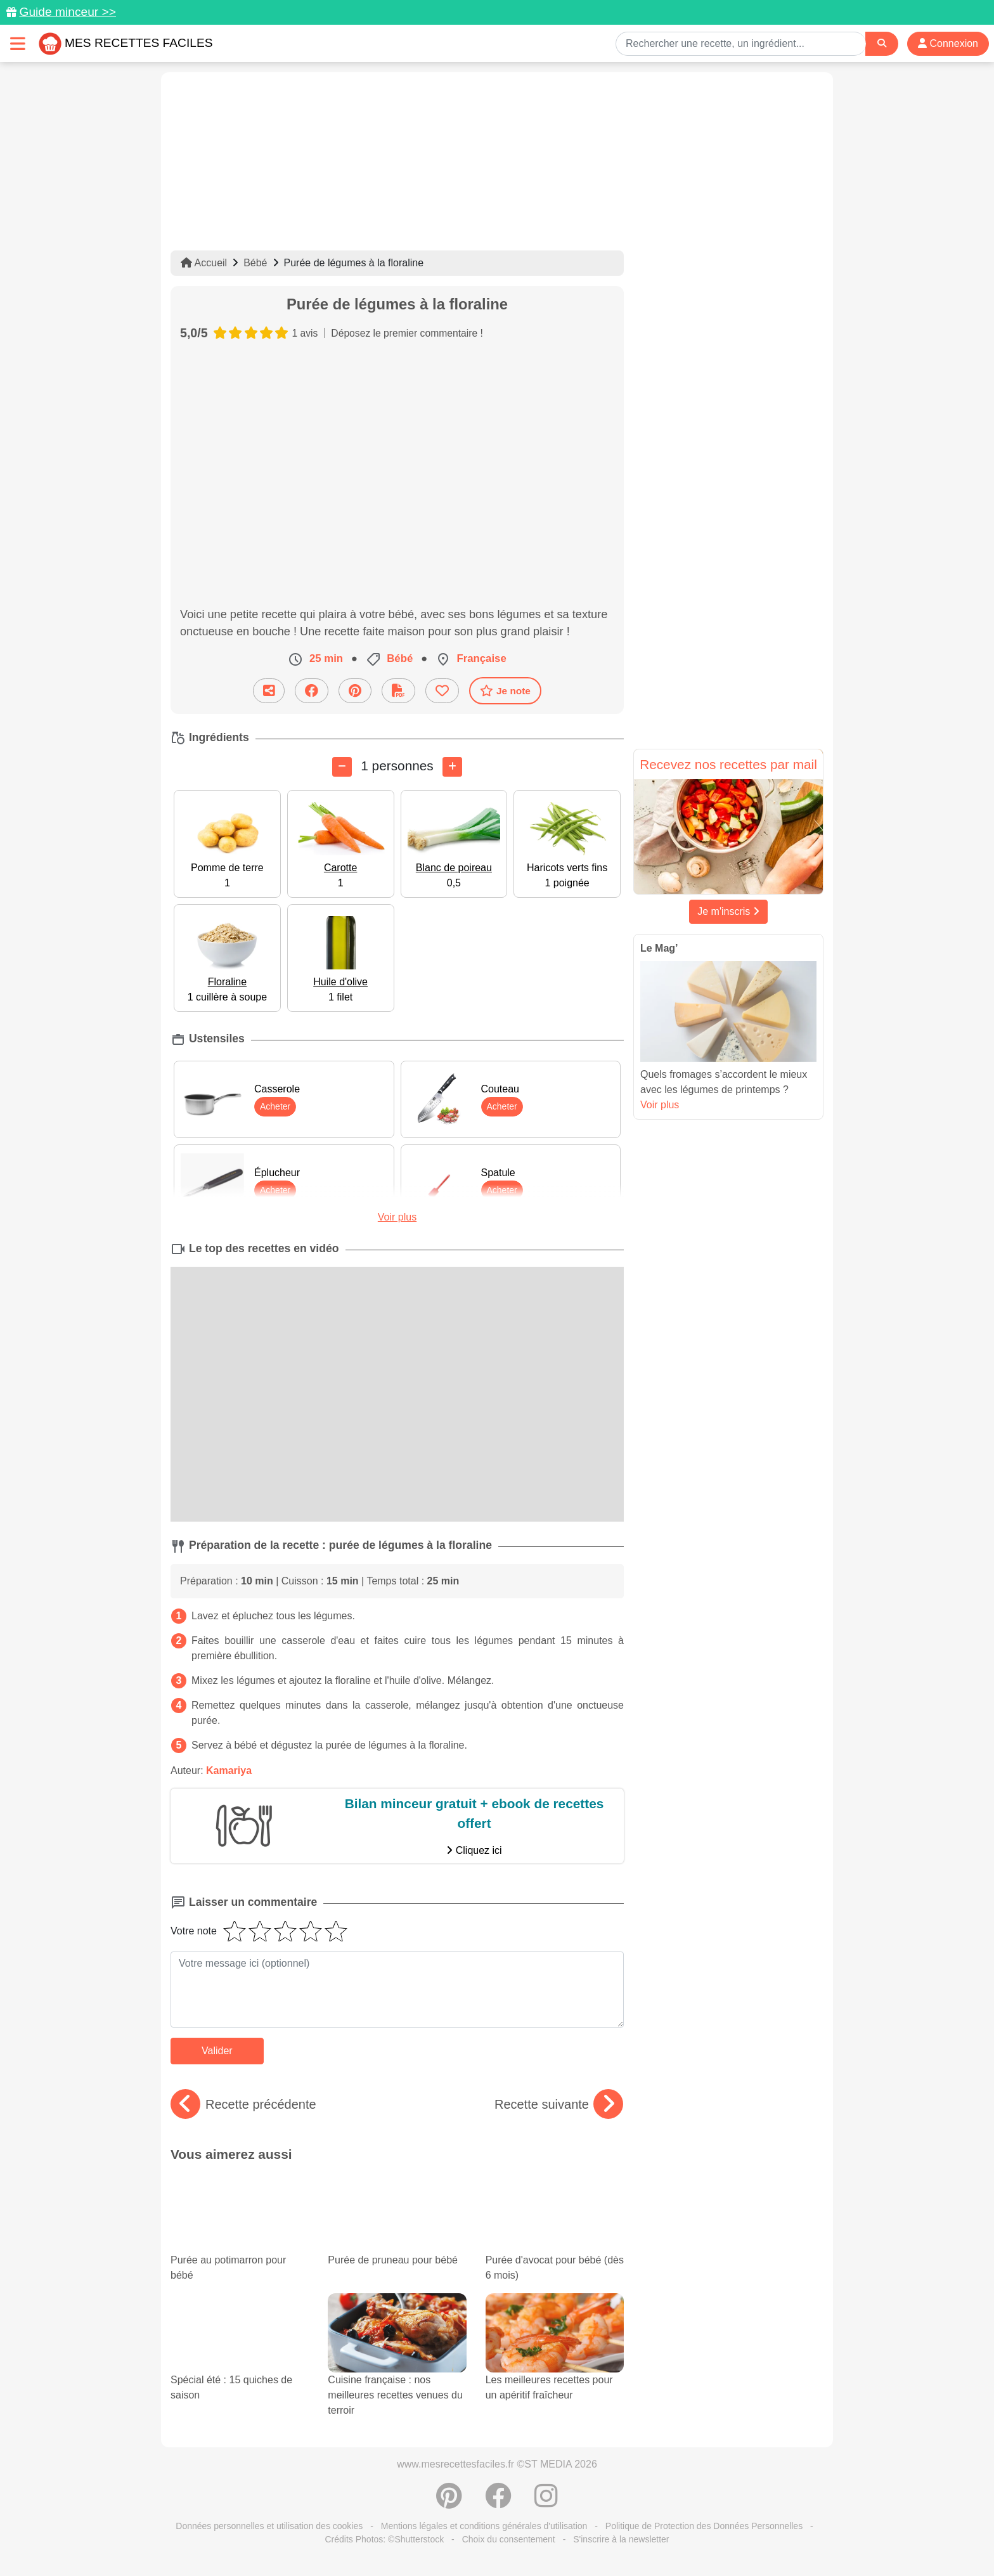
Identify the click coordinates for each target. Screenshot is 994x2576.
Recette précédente (243, 2104)
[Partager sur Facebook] (311, 690)
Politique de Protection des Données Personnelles (704, 2526)
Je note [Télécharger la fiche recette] (505, 690)
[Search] (881, 43)
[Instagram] (546, 2502)
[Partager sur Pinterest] (355, 690)
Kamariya (229, 1770)
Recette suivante (558, 2104)
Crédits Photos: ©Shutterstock (384, 2539)
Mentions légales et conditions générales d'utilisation (484, 2526)
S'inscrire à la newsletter (621, 2539)
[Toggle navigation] (18, 43)
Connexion (948, 43)
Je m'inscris (728, 911)
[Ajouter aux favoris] (442, 690)
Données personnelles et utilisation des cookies (269, 2526)
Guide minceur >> (67, 11)
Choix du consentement (508, 2539)
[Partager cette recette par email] (269, 690)
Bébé (255, 262)
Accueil (204, 262)
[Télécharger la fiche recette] (398, 690)
